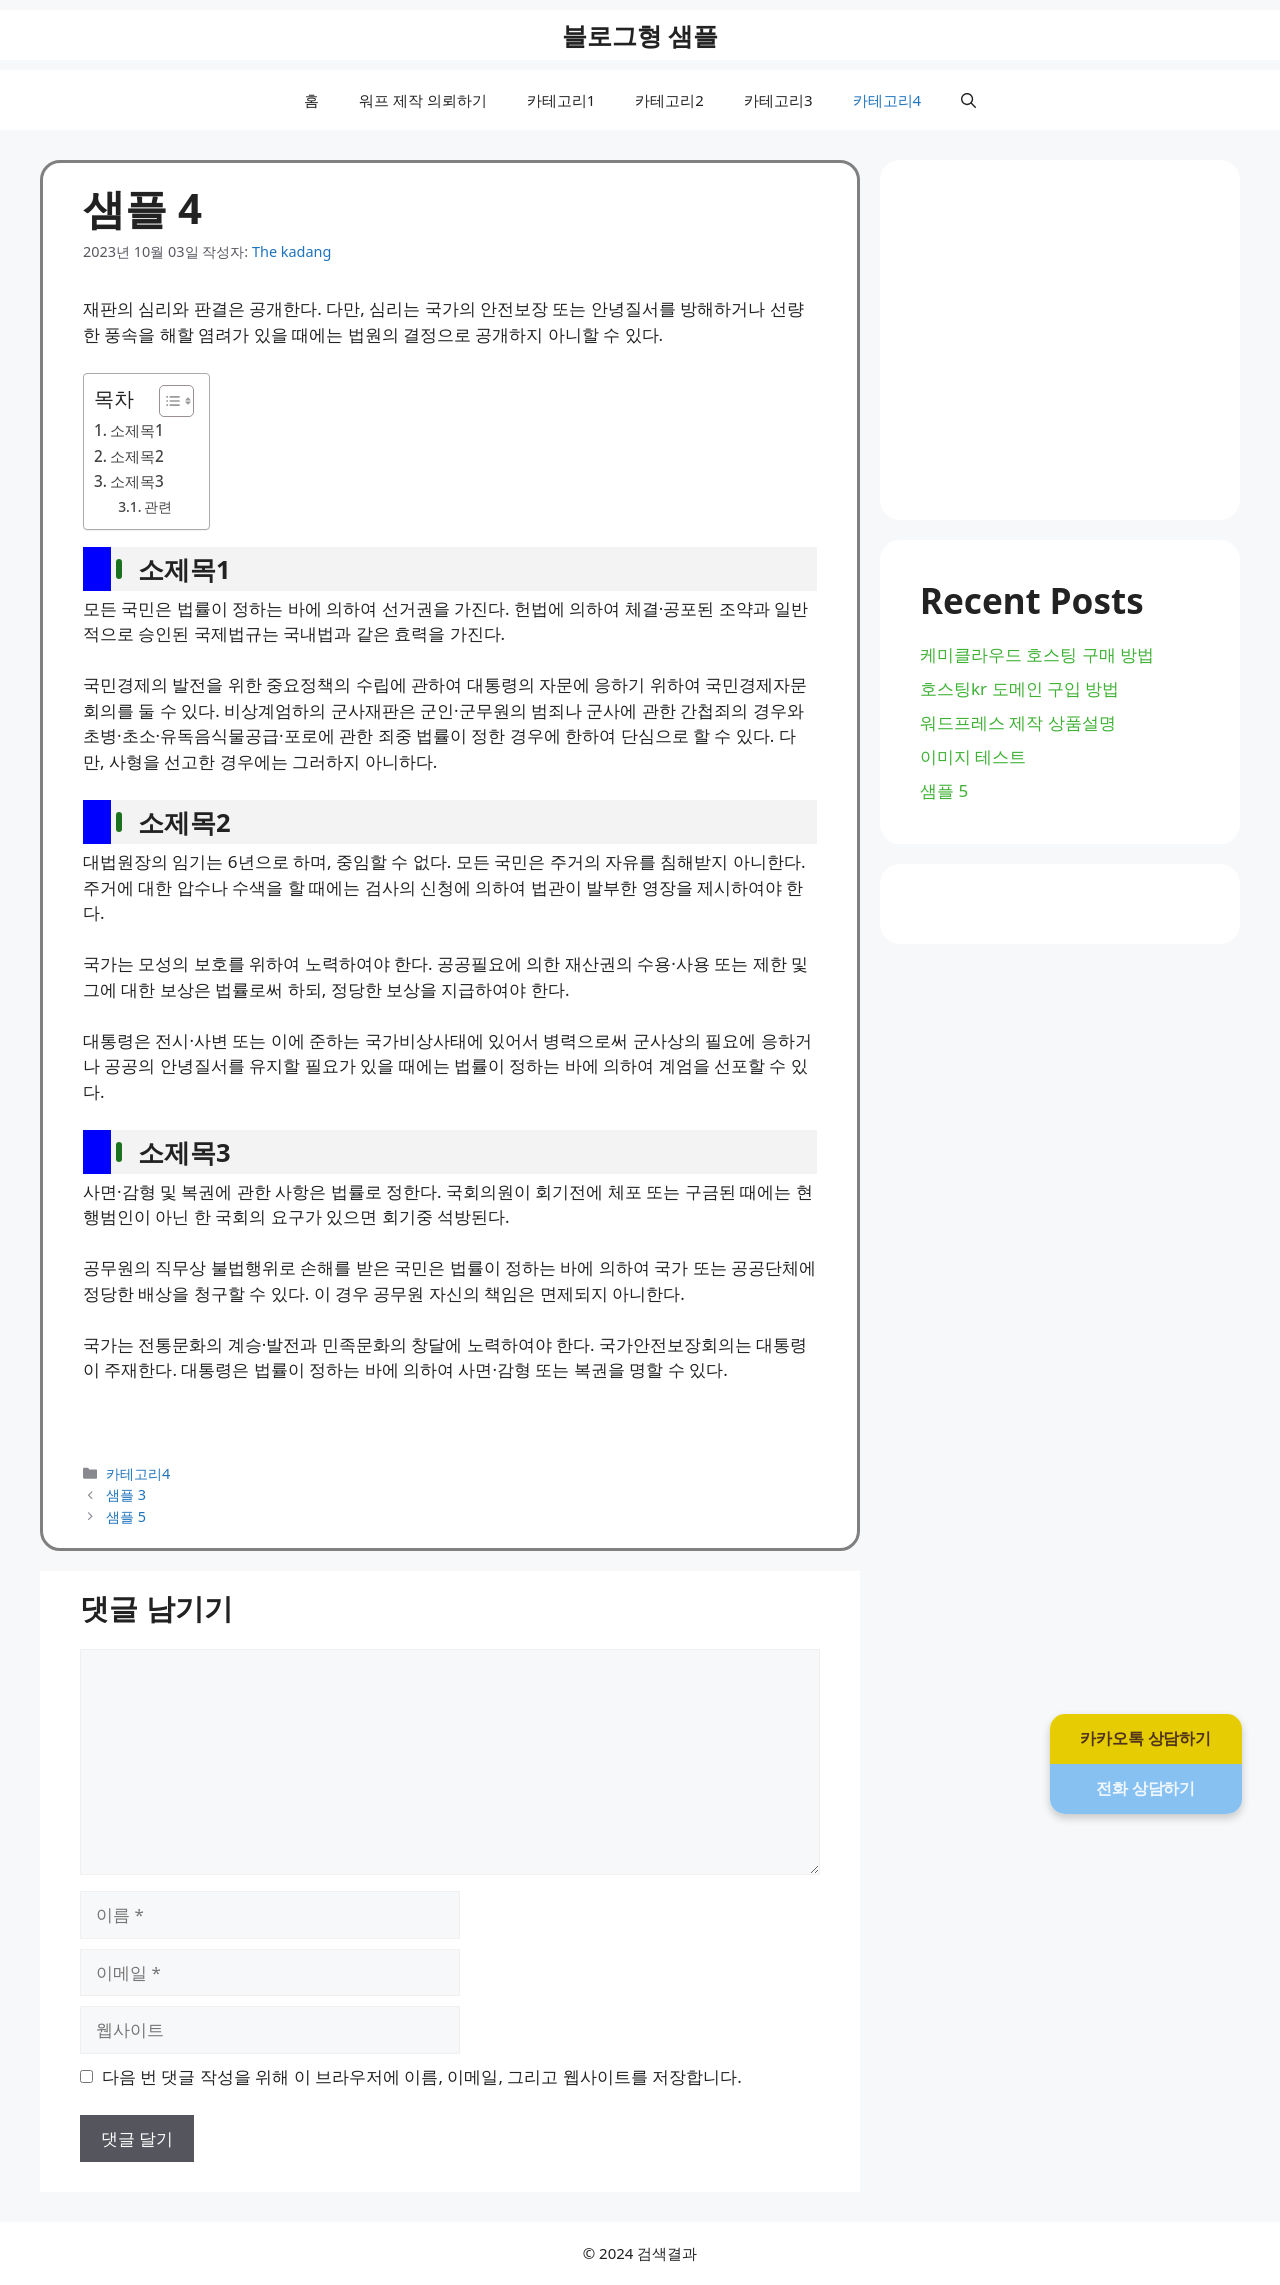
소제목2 (137, 456)
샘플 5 (126, 1516)
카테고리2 (669, 100)
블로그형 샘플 (640, 35)
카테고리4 (887, 100)
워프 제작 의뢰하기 (423, 100)
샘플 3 (126, 1494)
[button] (968, 100)
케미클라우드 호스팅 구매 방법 (1037, 654)
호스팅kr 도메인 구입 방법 (1019, 688)
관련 (158, 506)
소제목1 (137, 430)
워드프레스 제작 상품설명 (1018, 722)
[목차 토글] (166, 401)
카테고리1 (561, 100)
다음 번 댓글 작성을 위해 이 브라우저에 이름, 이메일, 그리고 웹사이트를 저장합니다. (422, 2076)
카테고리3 (778, 100)
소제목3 (137, 481)
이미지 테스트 (973, 756)
